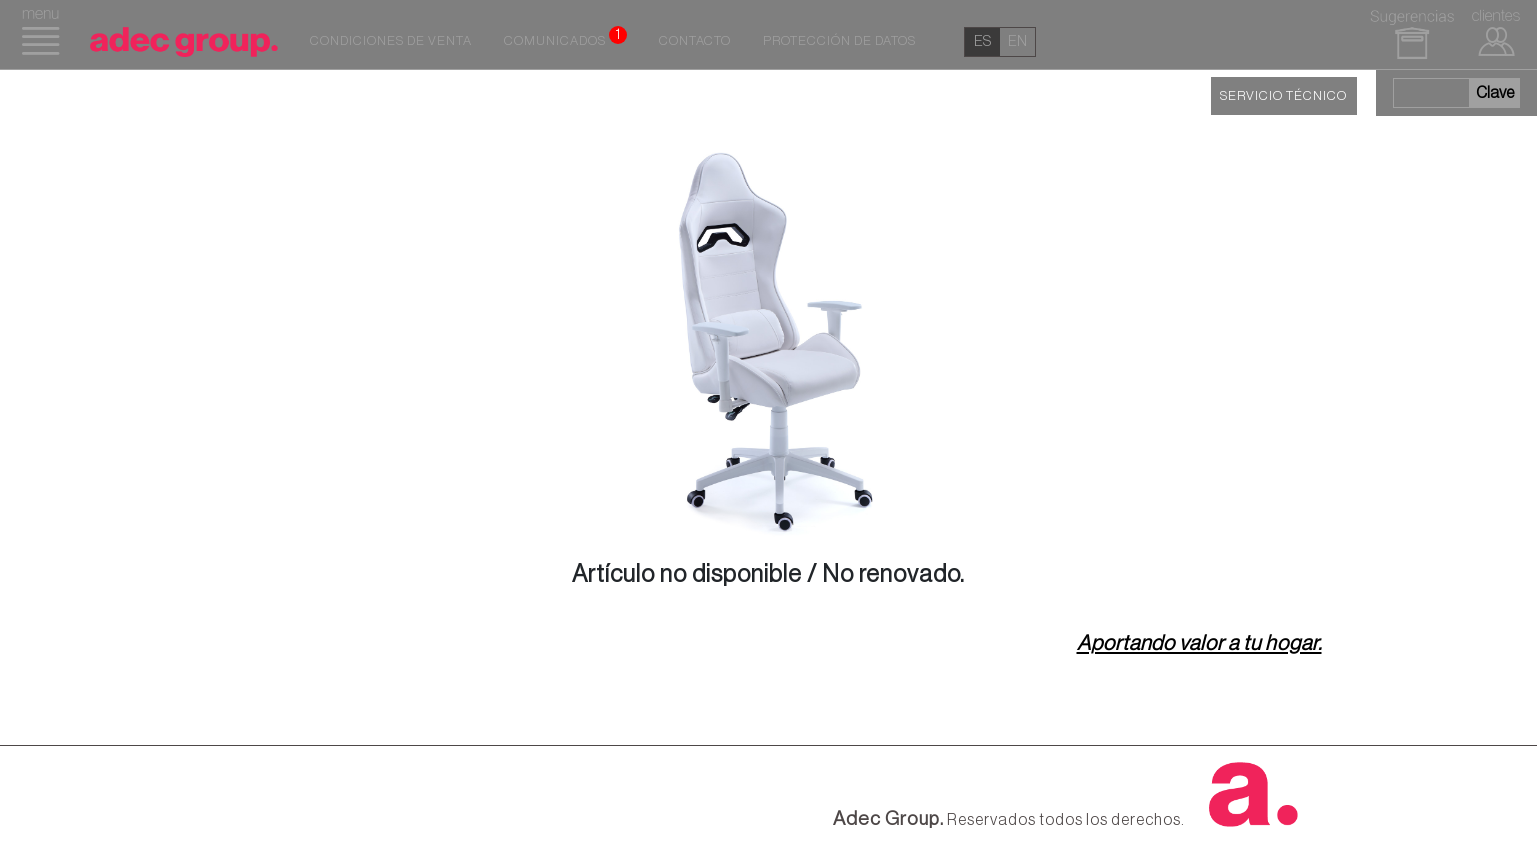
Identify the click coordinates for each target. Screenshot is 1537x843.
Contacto (695, 41)
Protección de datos (839, 41)
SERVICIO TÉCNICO (1283, 96)
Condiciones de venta (391, 41)
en (1017, 41)
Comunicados (565, 37)
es (982, 41)
